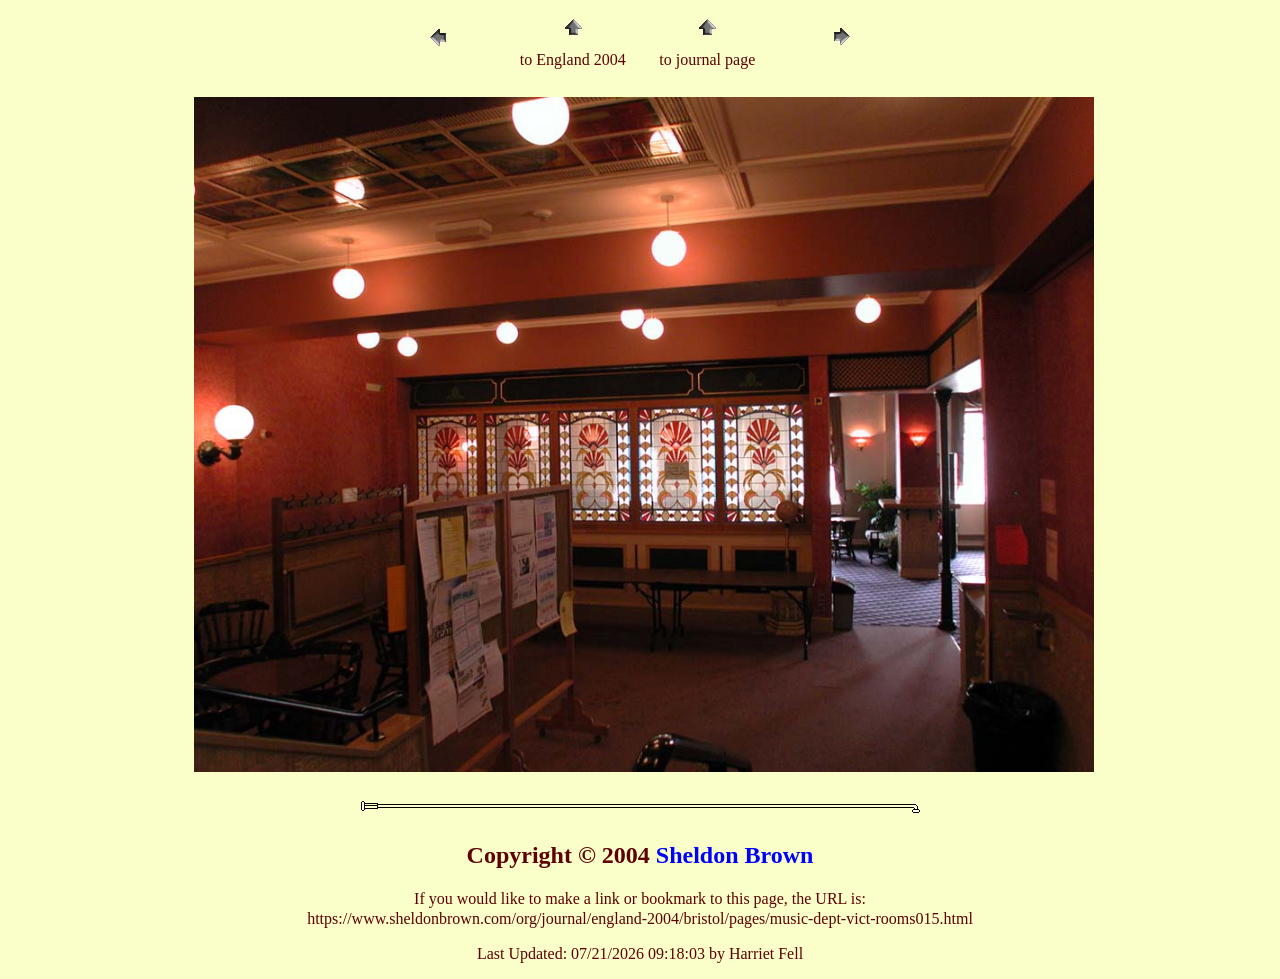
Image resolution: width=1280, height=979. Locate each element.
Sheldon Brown (735, 855)
